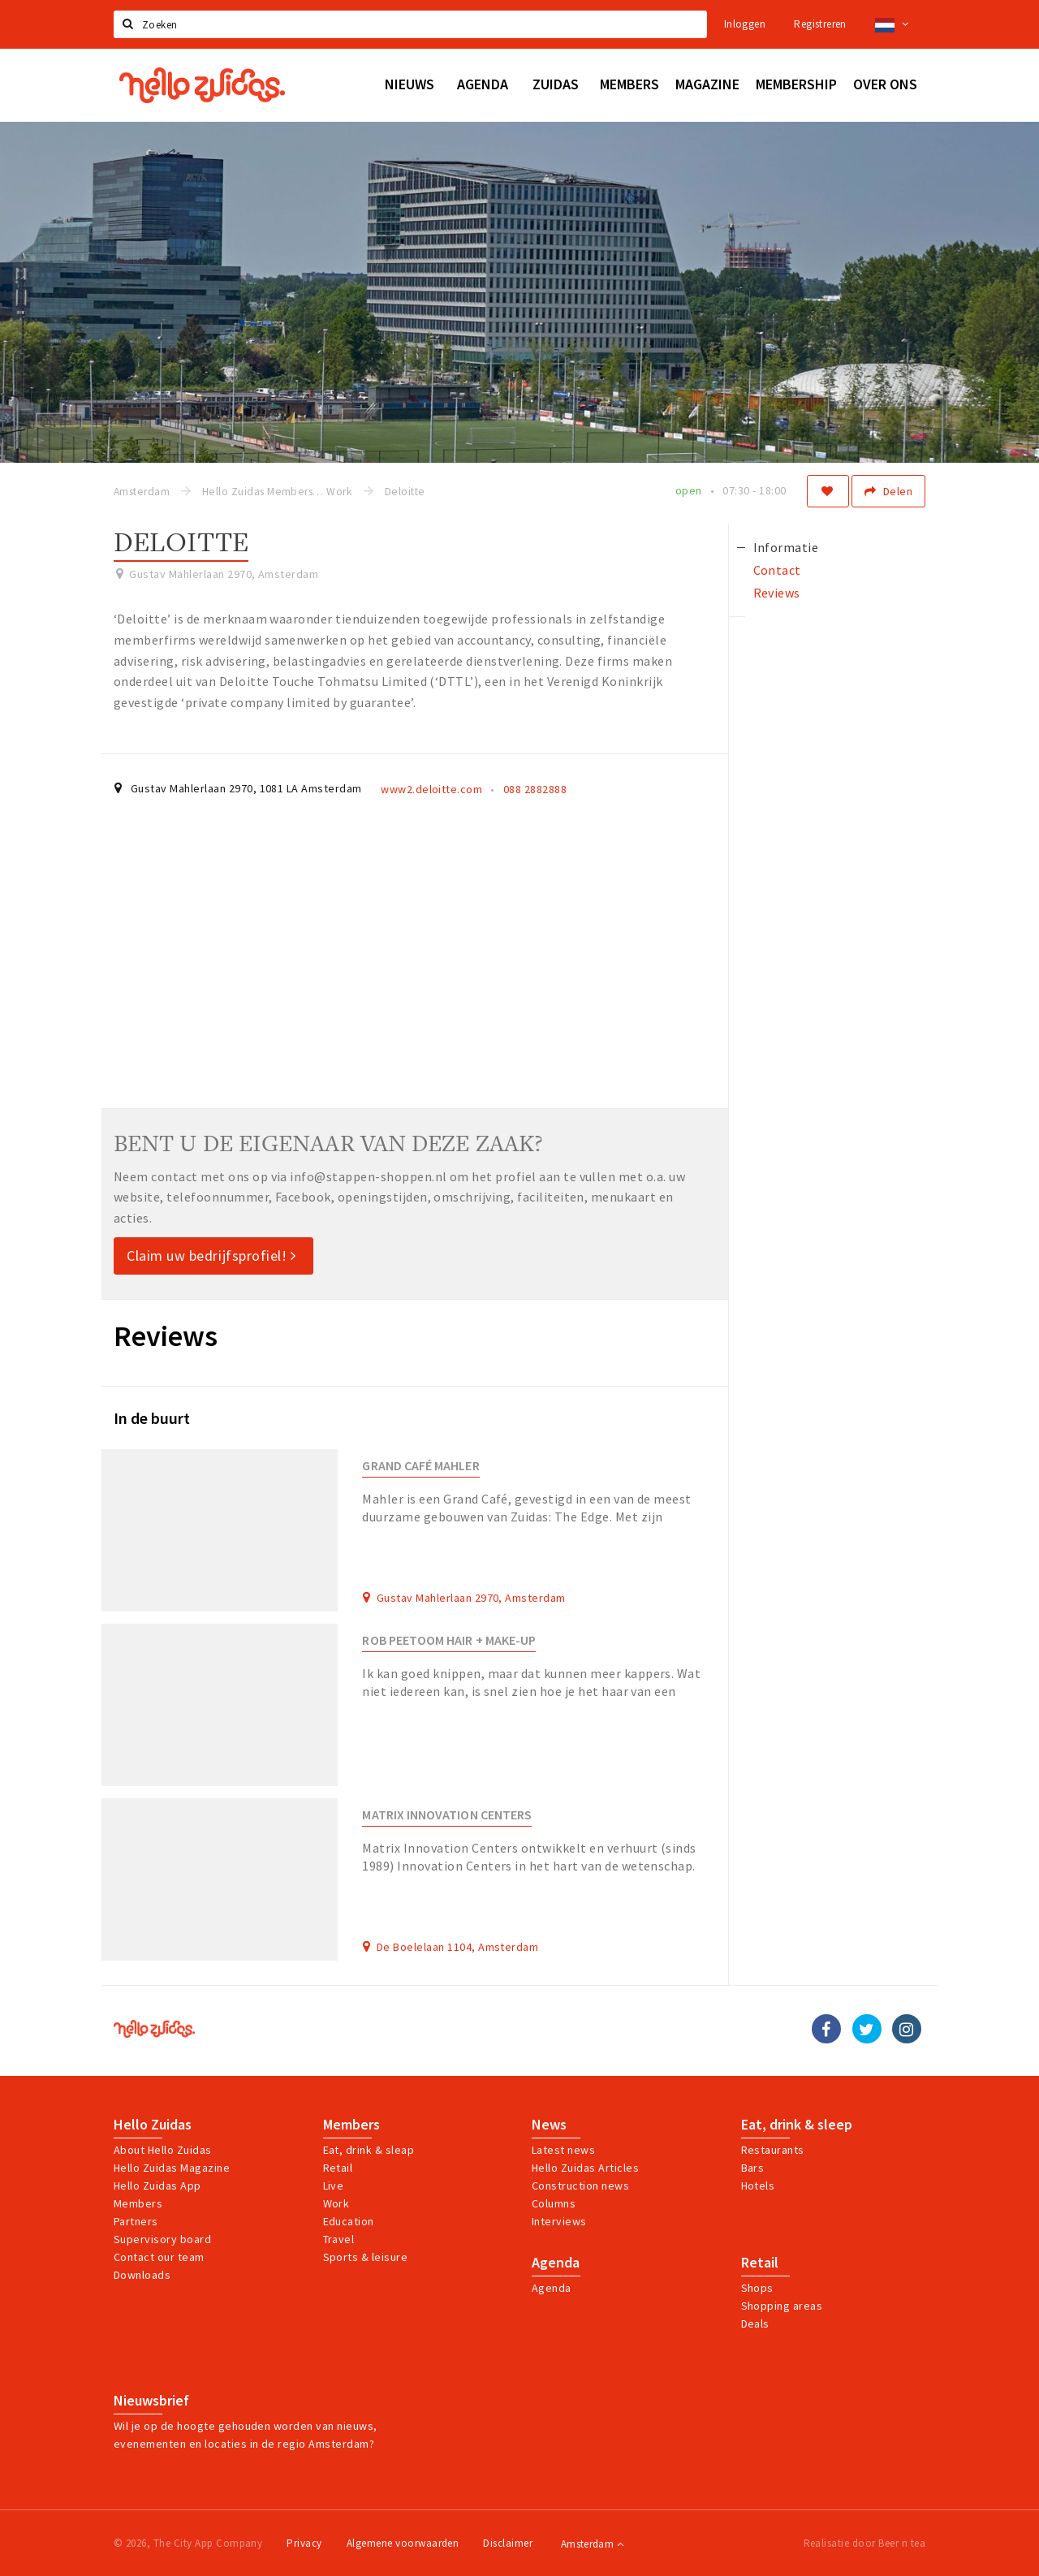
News (549, 2124)
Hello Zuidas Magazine (172, 2167)
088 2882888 (535, 789)
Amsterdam (592, 2544)
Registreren (820, 24)
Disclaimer (507, 2543)
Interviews (559, 2221)
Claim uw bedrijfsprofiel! (211, 1255)
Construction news (580, 2185)
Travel (339, 2239)
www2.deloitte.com (431, 789)
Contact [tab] (777, 570)
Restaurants (772, 2149)
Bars (753, 2167)
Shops (757, 2287)
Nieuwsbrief (151, 2401)
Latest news (563, 2149)
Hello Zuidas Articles (585, 2167)
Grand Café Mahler (420, 1466)
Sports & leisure (365, 2257)
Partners (136, 2221)
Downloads (142, 2274)
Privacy (304, 2543)
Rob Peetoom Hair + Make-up (449, 1640)
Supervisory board (162, 2239)
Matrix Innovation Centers (447, 1815)
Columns (554, 2203)
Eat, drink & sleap (369, 2149)
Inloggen (744, 24)
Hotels (758, 2185)
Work (336, 2203)
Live (333, 2185)
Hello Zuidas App (157, 2185)
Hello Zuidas (153, 2124)
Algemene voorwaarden (403, 2543)
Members (138, 2203)
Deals (755, 2323)
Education (348, 2221)
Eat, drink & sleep (796, 2124)
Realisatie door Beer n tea (864, 2543)
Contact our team (159, 2257)
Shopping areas (782, 2305)
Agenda (556, 2263)
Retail (338, 2167)
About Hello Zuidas (163, 2149)
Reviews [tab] (776, 593)
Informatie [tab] (786, 547)
